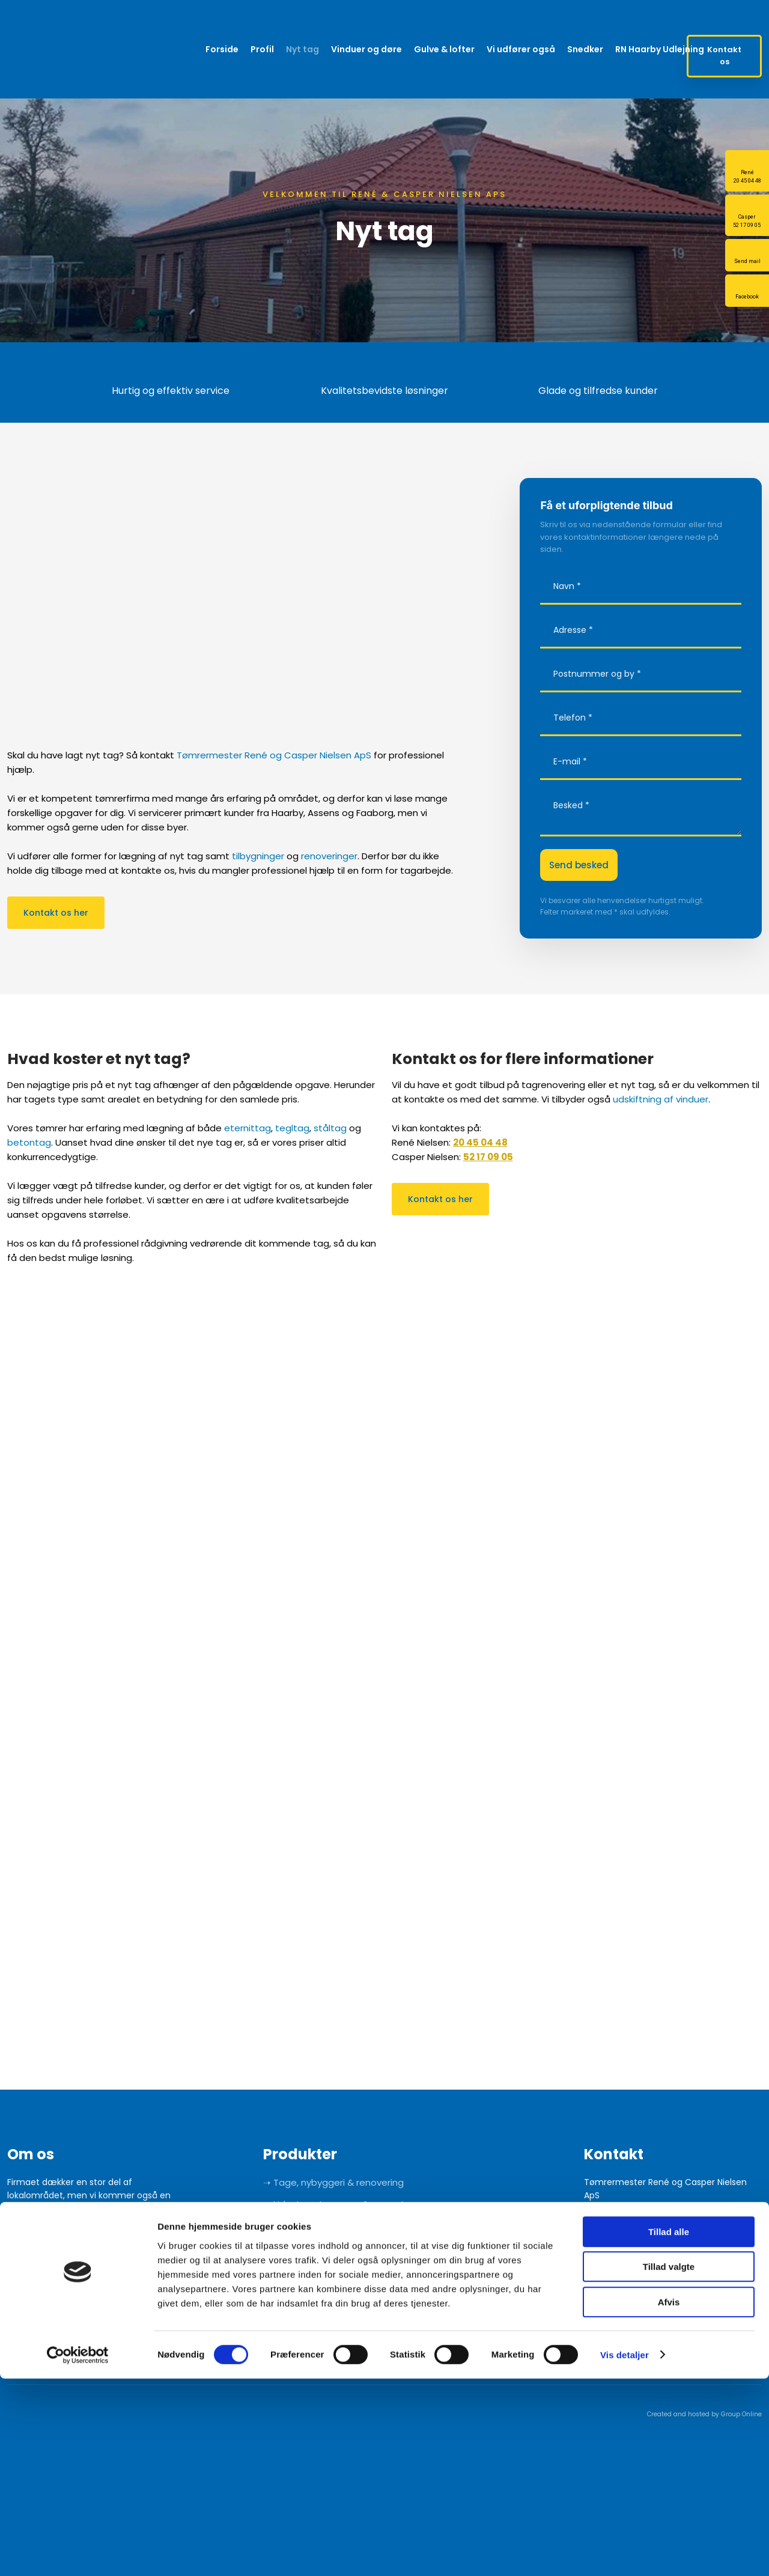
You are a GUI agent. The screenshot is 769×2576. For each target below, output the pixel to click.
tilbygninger (258, 856)
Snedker (585, 49)
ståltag (330, 1128)
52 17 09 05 (488, 1156)
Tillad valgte (669, 2465)
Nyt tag (302, 49)
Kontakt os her (55, 913)
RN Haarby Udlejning (659, 49)
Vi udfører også (521, 49)
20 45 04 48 (480, 1142)
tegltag (292, 1128)
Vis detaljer (624, 2552)
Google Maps (611, 2222)
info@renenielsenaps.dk (641, 2276)
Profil (262, 49)
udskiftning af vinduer (660, 1099)
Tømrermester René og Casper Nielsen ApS (274, 755)
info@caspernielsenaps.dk (646, 2330)
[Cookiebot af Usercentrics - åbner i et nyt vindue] (77, 2553)
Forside (222, 49)
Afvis (669, 2499)
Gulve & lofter (444, 49)
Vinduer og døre (366, 49)
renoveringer (329, 856)
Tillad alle (668, 2429)
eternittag (247, 1128)
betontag (29, 1142)
